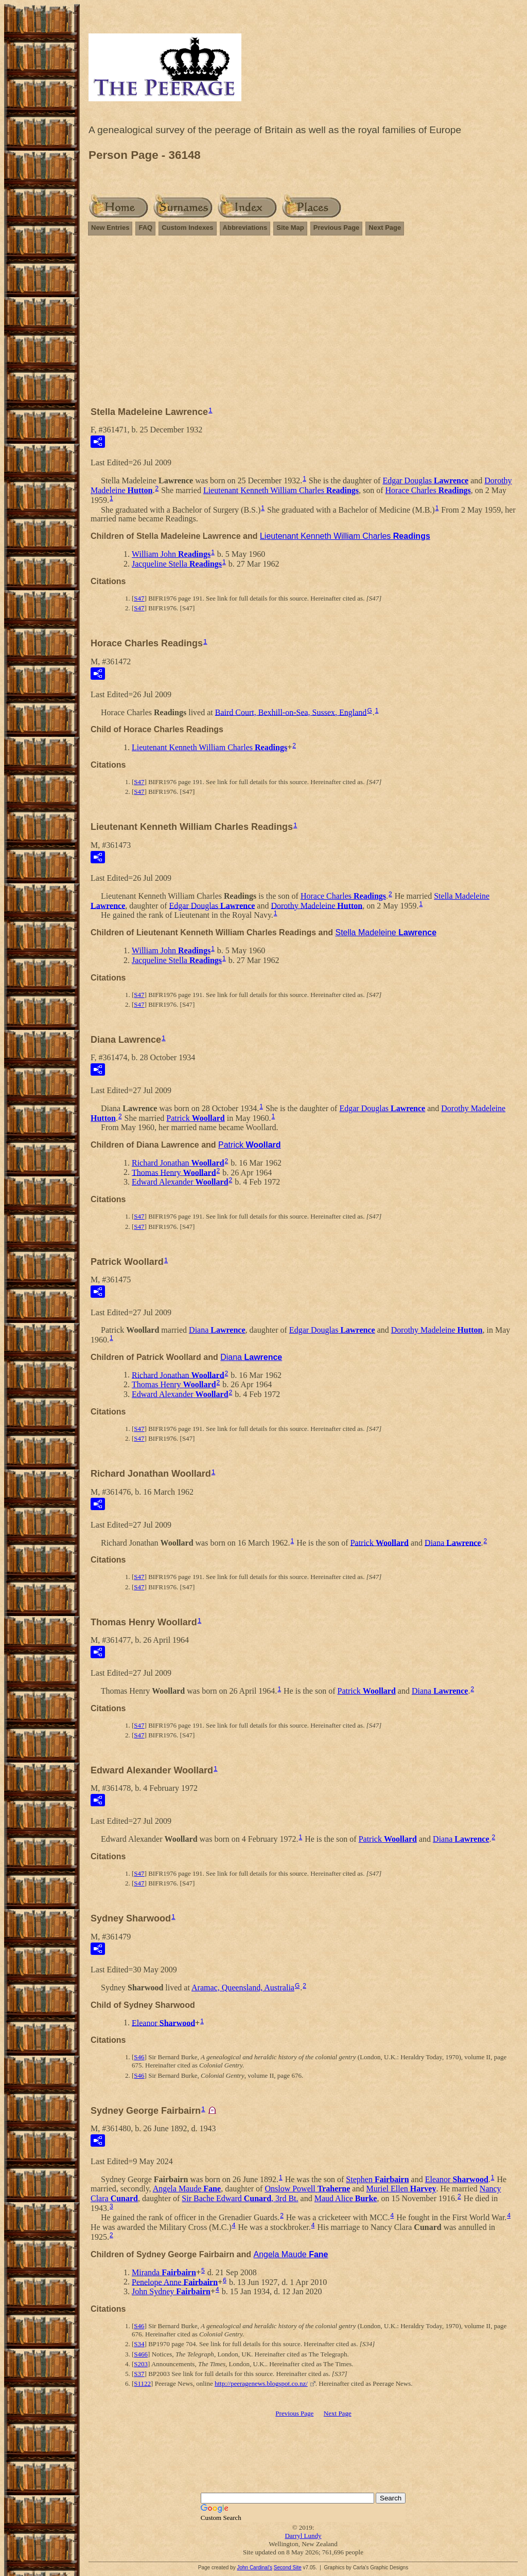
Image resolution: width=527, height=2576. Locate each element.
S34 (139, 2344)
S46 (139, 2057)
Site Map (290, 227)
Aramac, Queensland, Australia (242, 1987)
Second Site (288, 2567)
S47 (139, 598)
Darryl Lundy (303, 2535)
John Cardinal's (254, 2567)
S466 (141, 2354)
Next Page (384, 227)
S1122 (142, 2383)
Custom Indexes (187, 227)
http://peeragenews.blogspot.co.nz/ (261, 2383)
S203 (141, 2364)
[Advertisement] (303, 325)
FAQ (145, 227)
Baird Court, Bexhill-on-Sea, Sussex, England (291, 712)
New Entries (110, 227)
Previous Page (336, 227)
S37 (139, 2374)
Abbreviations (245, 227)
